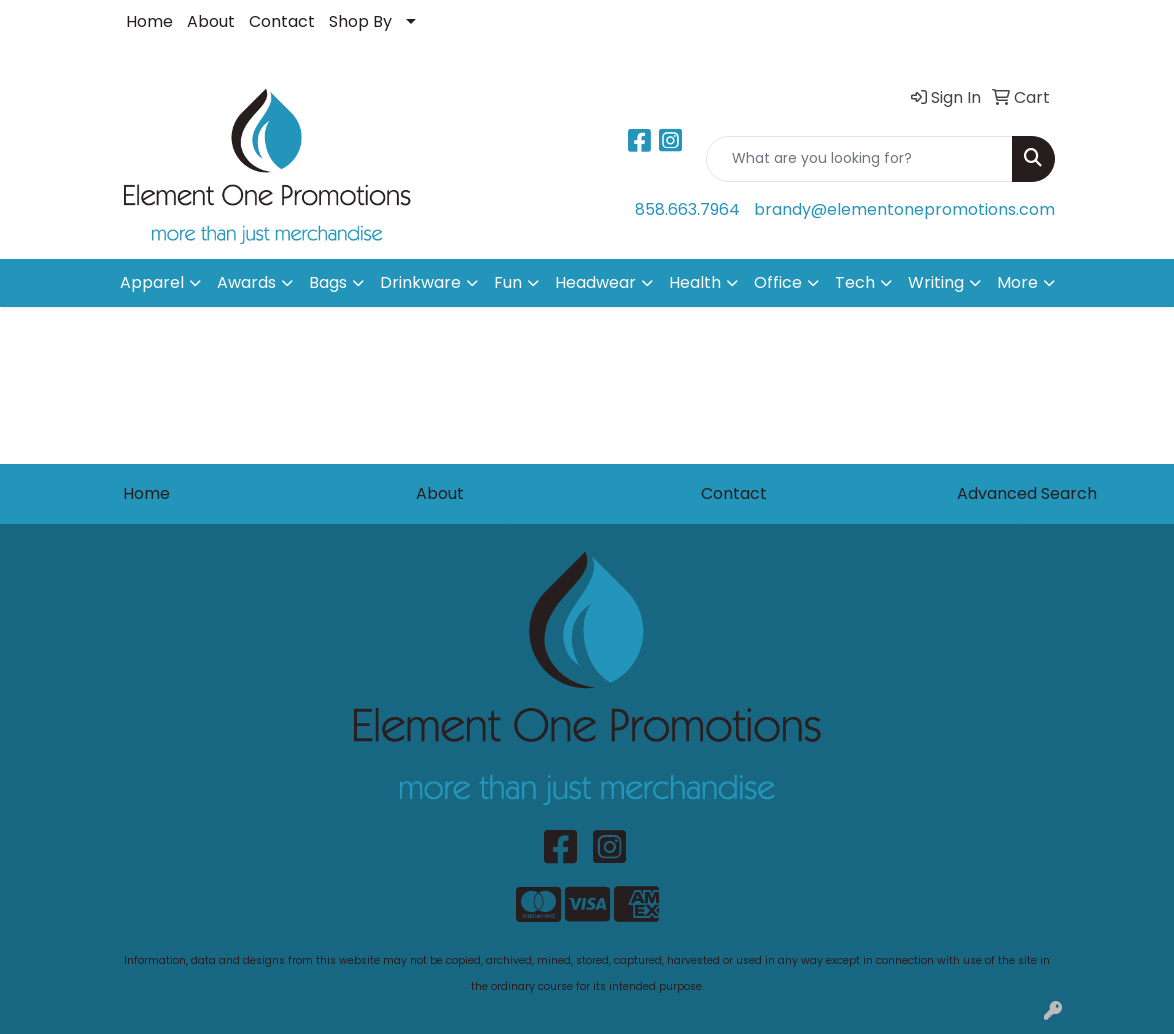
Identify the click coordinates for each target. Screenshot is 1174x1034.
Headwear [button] (595, 282)
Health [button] (695, 282)
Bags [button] (328, 282)
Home (149, 21)
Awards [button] (246, 282)
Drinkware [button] (420, 282)
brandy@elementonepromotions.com (904, 209)
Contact (282, 21)
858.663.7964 (687, 209)
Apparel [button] (152, 282)
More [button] (1017, 282)
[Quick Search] (859, 159)
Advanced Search (1027, 493)
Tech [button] (855, 282)
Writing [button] (936, 282)
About (211, 21)
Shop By (360, 21)
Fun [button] (508, 282)
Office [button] (778, 282)
